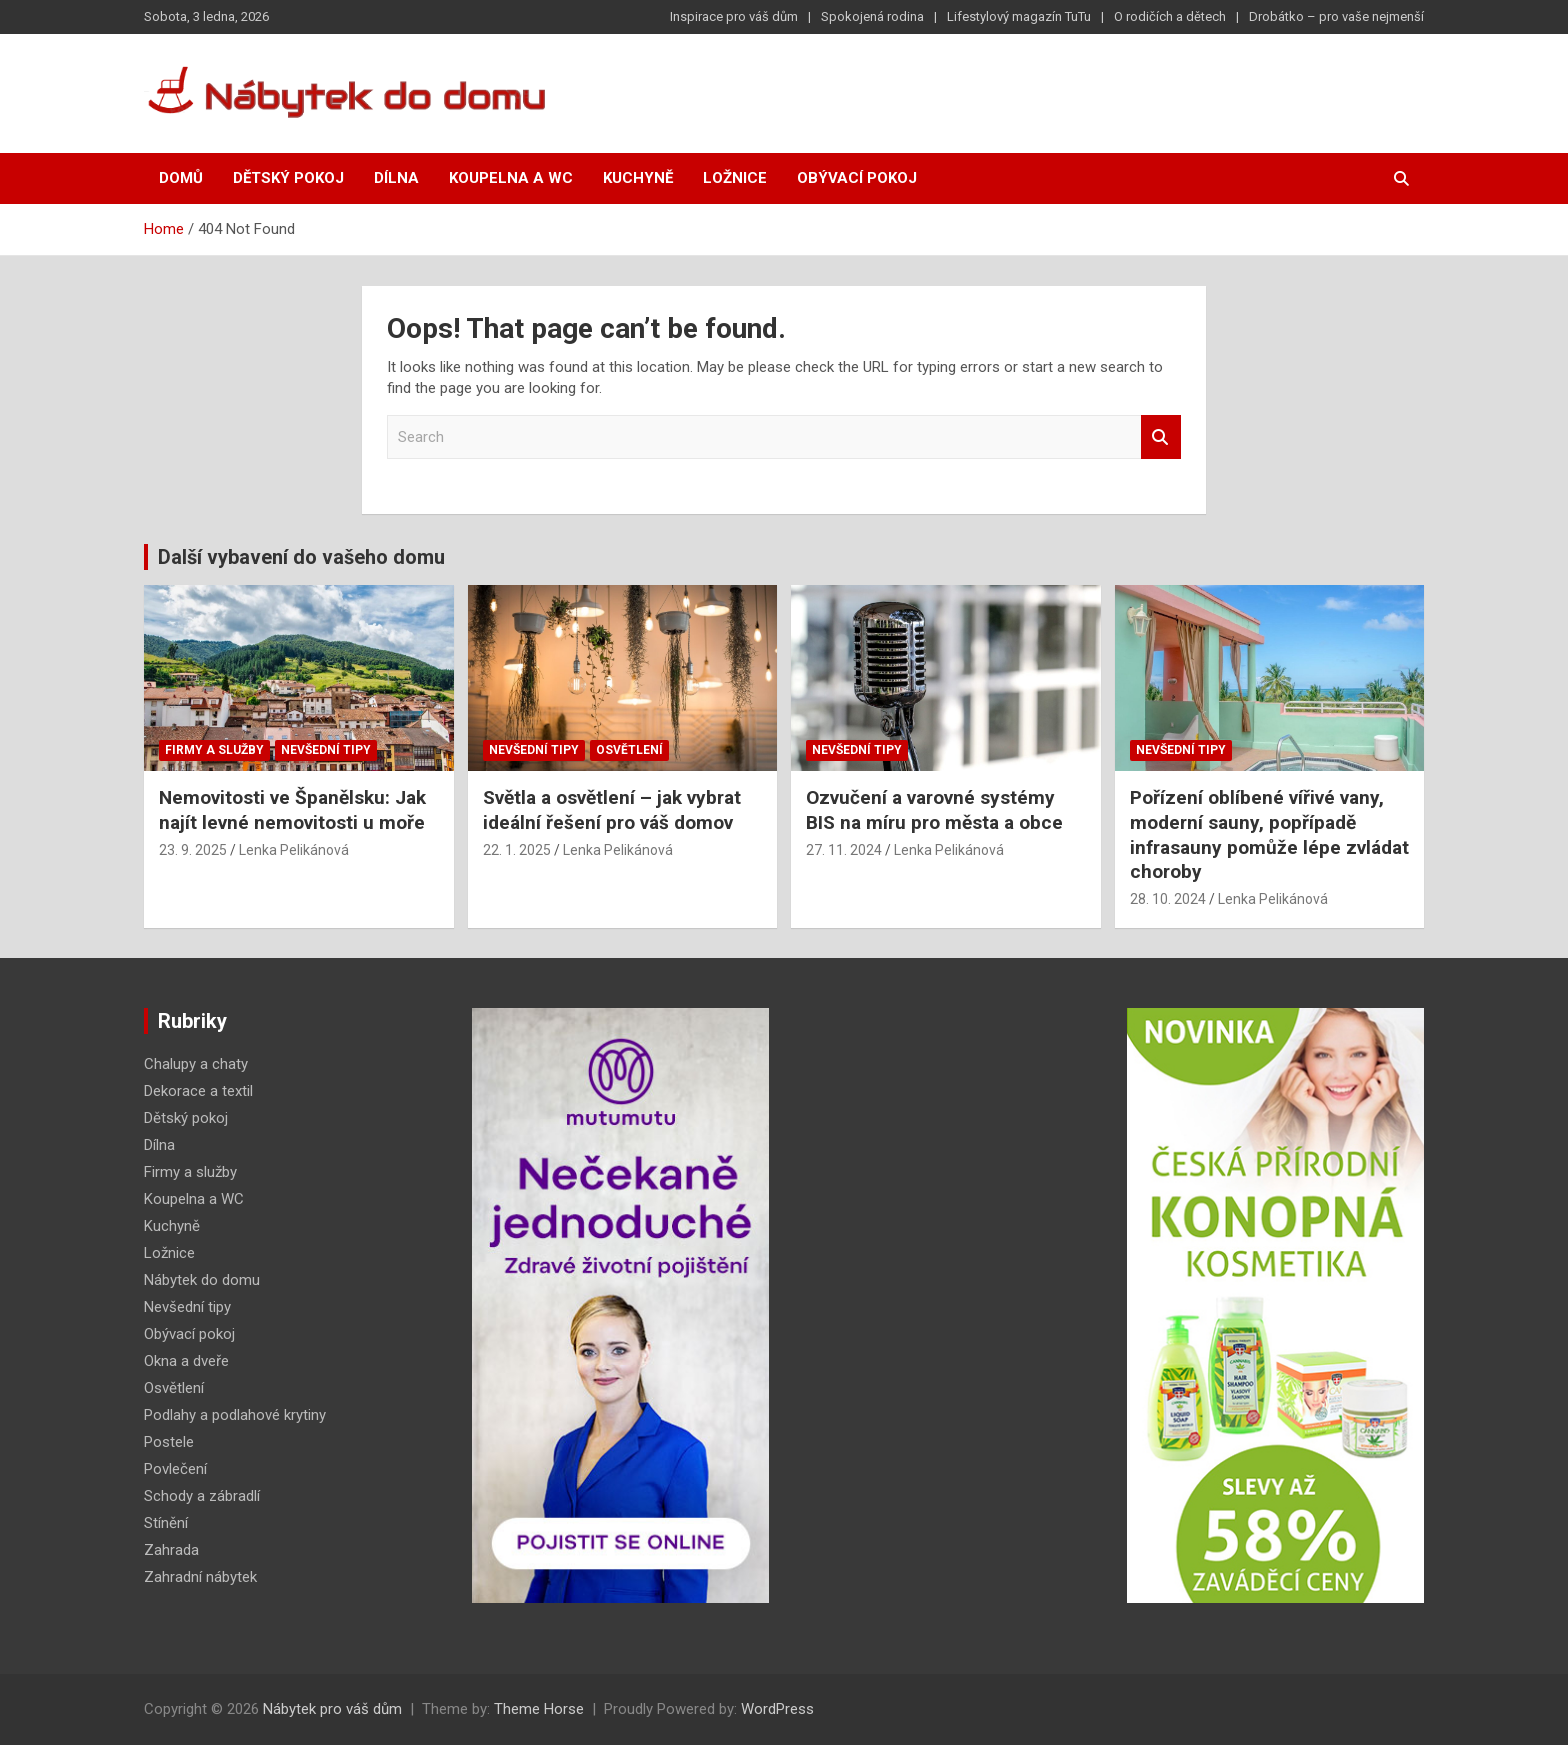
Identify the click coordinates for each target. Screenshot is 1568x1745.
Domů (181, 178)
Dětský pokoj (288, 178)
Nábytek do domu (202, 1280)
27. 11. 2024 (844, 850)
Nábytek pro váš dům (332, 1709)
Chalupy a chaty (196, 1064)
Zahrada (171, 1550)
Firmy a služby (214, 750)
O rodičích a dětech (1170, 16)
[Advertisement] (948, 1308)
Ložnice (735, 178)
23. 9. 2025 (193, 850)
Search (1161, 437)
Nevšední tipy (326, 750)
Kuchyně (638, 178)
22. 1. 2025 (517, 850)
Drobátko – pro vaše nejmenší (1336, 16)
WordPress (777, 1709)
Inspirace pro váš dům (734, 16)
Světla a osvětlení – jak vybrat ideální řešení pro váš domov (612, 810)
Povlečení (175, 1469)
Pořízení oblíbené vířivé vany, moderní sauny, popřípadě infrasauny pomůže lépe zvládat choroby (1269, 834)
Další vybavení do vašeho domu (301, 557)
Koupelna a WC (511, 178)
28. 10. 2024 (1168, 899)
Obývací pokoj (857, 178)
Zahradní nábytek (200, 1577)
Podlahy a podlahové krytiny (235, 1415)
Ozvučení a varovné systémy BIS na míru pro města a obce (934, 810)
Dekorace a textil (198, 1091)
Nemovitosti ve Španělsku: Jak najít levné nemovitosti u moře (292, 810)
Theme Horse (539, 1709)
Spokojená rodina (872, 16)
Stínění (166, 1523)
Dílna (396, 178)
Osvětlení (629, 750)
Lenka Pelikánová (294, 850)
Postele (169, 1442)
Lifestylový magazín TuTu (1019, 16)
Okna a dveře (186, 1361)
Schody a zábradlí (202, 1496)
